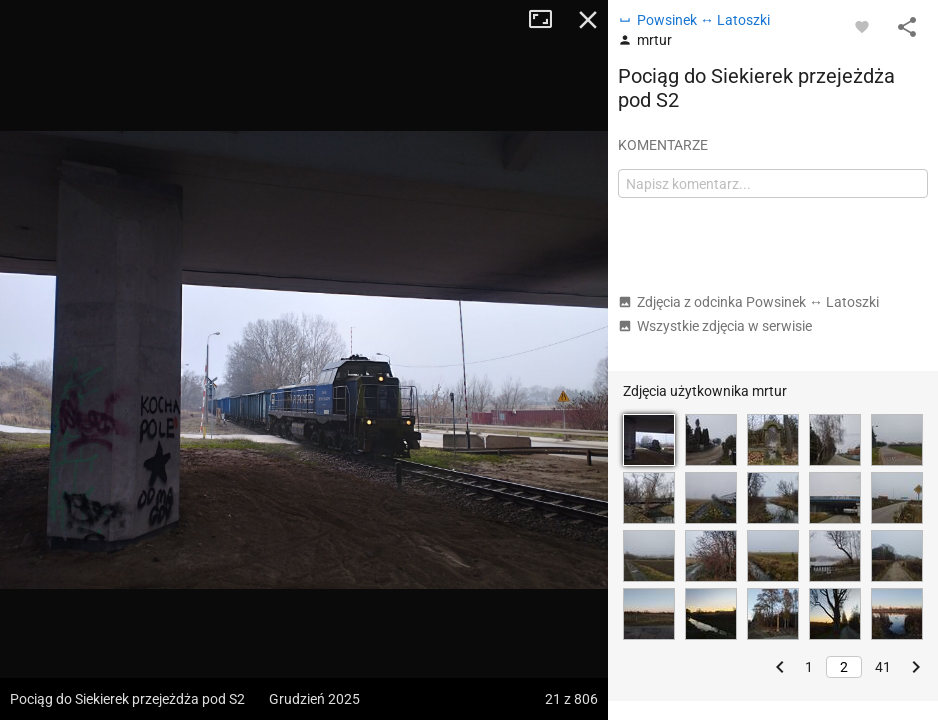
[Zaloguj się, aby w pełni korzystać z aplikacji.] (862, 26)
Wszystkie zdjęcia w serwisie (715, 326)
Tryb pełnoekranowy (548, 20)
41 (883, 667)
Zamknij (588, 20)
